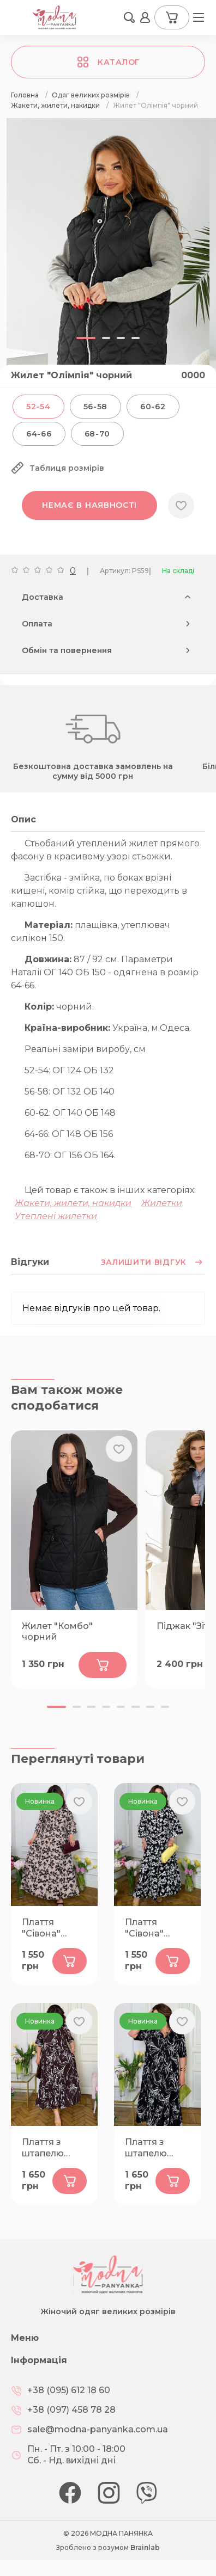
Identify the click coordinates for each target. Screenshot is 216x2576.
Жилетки (161, 1203)
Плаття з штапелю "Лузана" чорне (146, 2148)
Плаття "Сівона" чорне (144, 1928)
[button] (56, 1707)
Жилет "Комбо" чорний (57, 1632)
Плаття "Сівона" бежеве (41, 1928)
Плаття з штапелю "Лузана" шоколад (43, 2148)
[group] (108, 262)
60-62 (153, 406)
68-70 (98, 434)
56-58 (95, 406)
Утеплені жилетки (56, 1216)
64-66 (39, 434)
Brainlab (145, 2547)
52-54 (38, 406)
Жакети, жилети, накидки (73, 1203)
